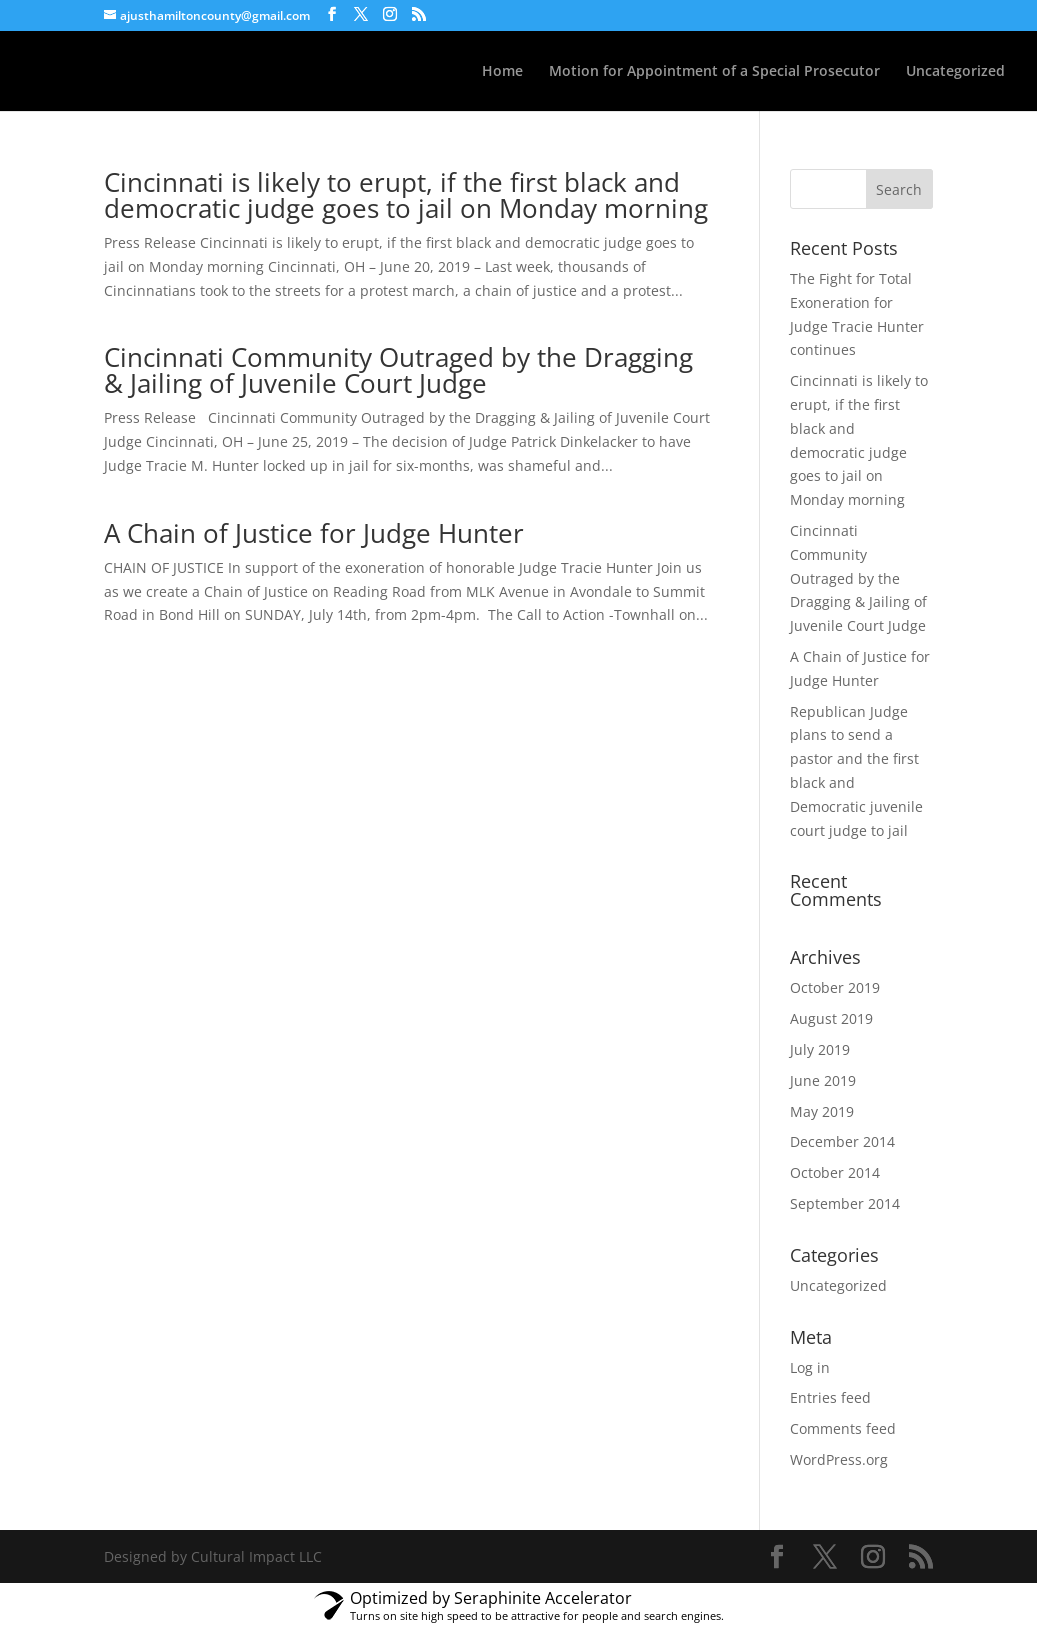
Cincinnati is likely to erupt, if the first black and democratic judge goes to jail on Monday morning (406, 195)
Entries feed (830, 1397)
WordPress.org (839, 1459)
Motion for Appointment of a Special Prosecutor (714, 72)
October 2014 (835, 1172)
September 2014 (845, 1203)
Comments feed (843, 1428)
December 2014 (842, 1141)
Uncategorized (955, 72)
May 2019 (822, 1111)
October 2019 (835, 987)
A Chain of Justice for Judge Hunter (314, 533)
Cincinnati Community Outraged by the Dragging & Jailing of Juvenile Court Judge (398, 370)
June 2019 (823, 1080)
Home (502, 72)
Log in (810, 1367)
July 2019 (820, 1049)
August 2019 (831, 1018)
